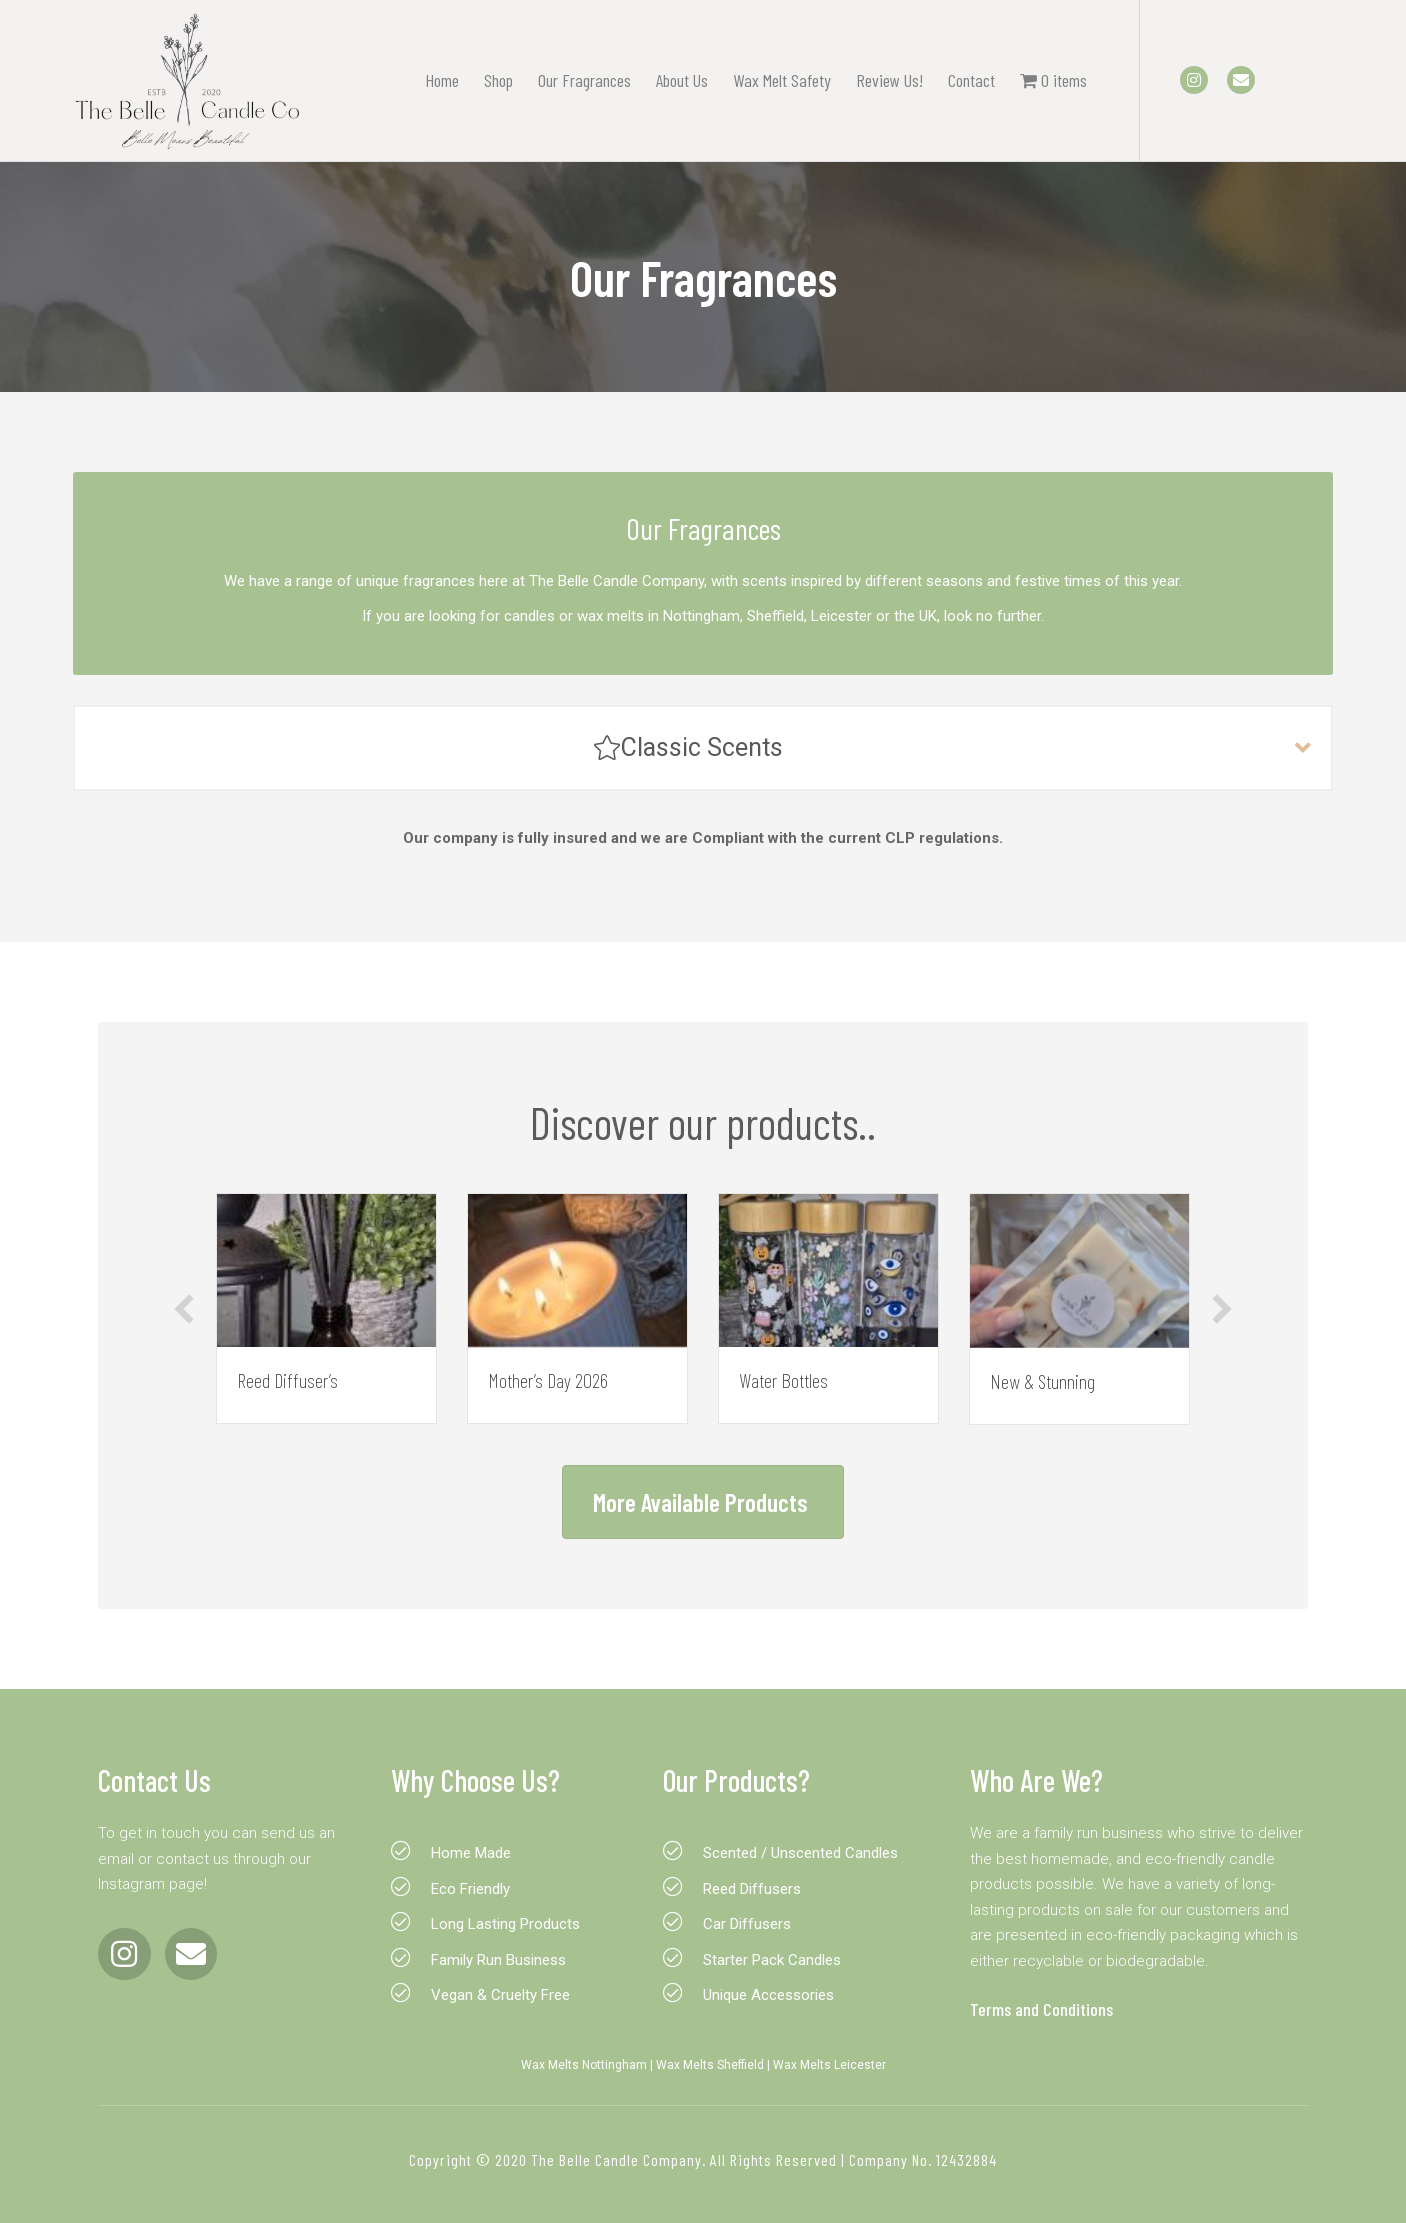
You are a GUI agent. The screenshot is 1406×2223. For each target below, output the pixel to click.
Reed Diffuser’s (287, 1380)
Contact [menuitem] (971, 80)
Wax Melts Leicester (829, 2065)
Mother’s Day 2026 (548, 1380)
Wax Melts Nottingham (584, 2065)
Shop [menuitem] (498, 80)
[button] (703, 749)
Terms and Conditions (1041, 2009)
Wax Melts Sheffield (710, 2065)
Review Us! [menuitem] (889, 80)
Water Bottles (783, 1380)
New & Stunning (1042, 1381)
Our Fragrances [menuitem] (584, 80)
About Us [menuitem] (682, 80)
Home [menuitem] (442, 80)
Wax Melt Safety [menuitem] (782, 80)
